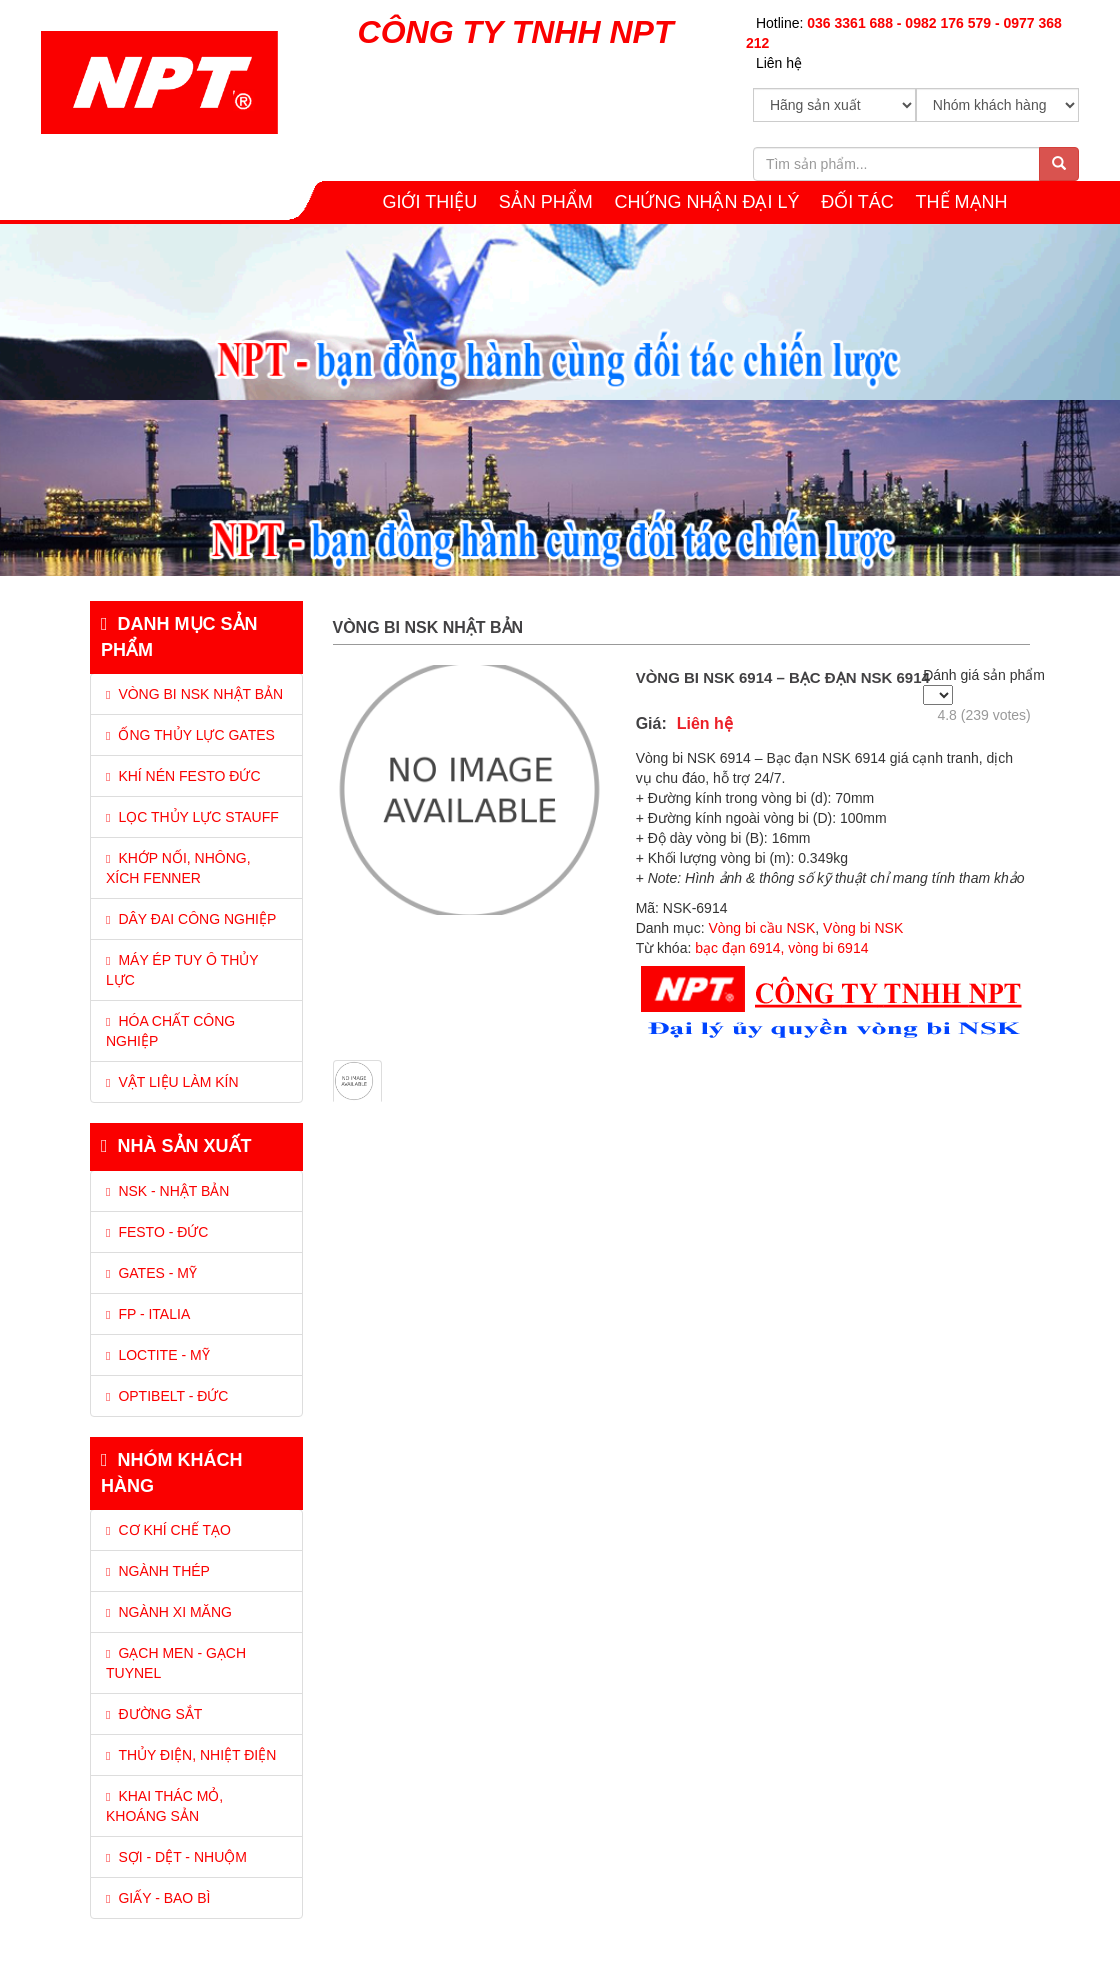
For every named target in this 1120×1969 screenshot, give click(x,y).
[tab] (196, 852)
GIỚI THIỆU (429, 202)
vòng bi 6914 (828, 948)
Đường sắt (154, 1714)
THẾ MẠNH (962, 202)
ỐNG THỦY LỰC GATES (190, 735)
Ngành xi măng (169, 1612)
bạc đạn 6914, (739, 948)
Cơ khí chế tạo (168, 1530)
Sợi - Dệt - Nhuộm (176, 1857)
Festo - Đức (157, 1232)
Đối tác (857, 202)
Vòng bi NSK (863, 928)
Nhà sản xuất (176, 1146)
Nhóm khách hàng (172, 1473)
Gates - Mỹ (151, 1273)
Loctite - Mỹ (158, 1355)
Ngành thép (158, 1571)
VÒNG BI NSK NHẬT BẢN (194, 694)
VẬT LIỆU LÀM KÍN (172, 1082)
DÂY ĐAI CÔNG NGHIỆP (191, 919)
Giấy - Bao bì (158, 1898)
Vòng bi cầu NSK (761, 928)
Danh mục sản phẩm (179, 637)
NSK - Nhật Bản (167, 1191)
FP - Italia (148, 1314)
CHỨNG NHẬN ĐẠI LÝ (707, 202)
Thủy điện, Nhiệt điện (191, 1755)
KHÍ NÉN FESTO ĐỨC (183, 776)
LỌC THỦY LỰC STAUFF (192, 817)
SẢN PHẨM (546, 202)
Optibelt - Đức (167, 1396)
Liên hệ (779, 63)
